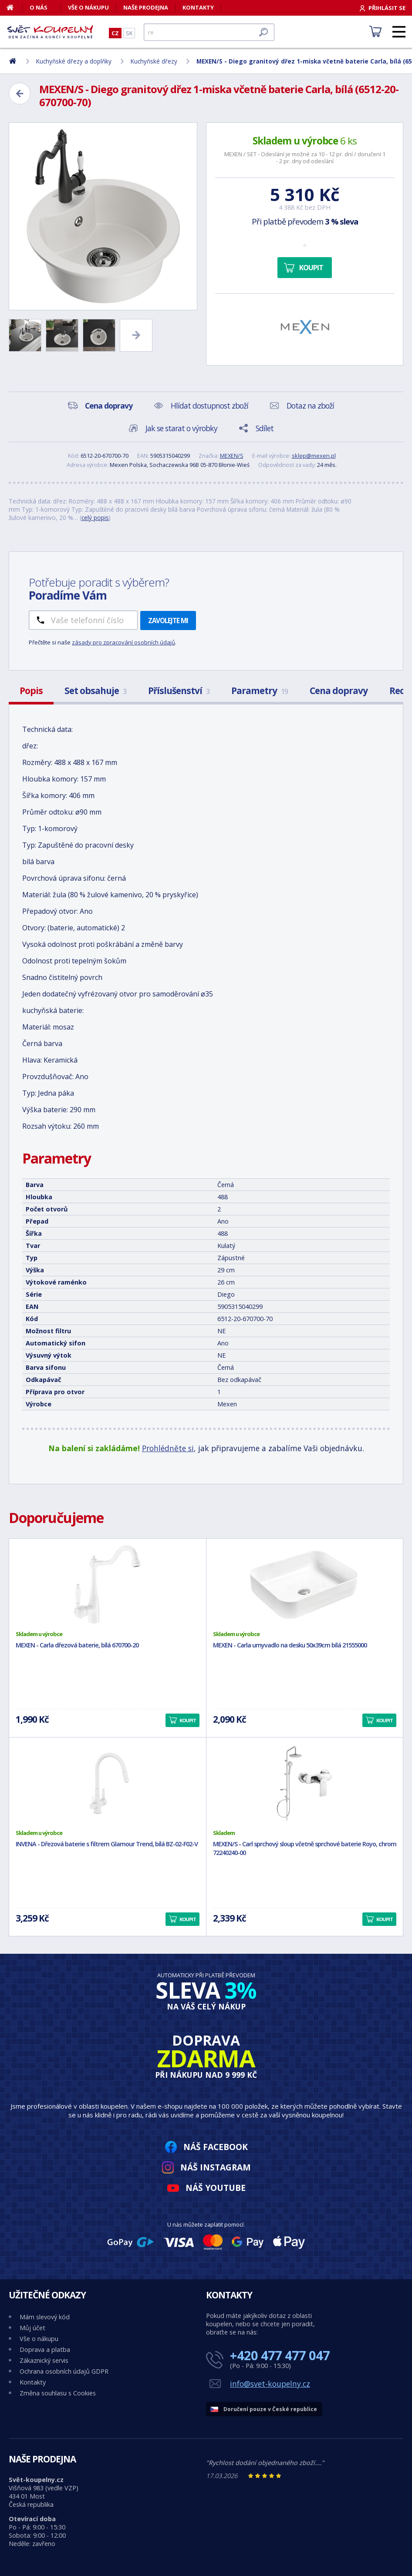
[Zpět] (19, 93)
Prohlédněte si (168, 1448)
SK (129, 33)
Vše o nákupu (88, 7)
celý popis (95, 517)
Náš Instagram (215, 2167)
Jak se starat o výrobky (181, 428)
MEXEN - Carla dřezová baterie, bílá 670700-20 (77, 1645)
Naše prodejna (145, 7)
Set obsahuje (95, 690)
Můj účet (32, 2328)
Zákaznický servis (44, 2360)
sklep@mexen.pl (314, 456)
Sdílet (265, 428)
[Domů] (15, 7)
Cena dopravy (339, 690)
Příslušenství (178, 690)
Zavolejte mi (168, 620)
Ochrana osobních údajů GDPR (64, 2371)
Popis (31, 690)
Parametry (259, 690)
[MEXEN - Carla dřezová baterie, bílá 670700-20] (107, 1584)
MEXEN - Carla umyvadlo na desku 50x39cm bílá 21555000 (290, 1645)
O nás (38, 7)
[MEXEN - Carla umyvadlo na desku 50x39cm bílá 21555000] (305, 1584)
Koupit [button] (187, 1720)
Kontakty (198, 7)
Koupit (311, 267)
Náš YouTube (216, 2188)
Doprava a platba (45, 2349)
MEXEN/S (231, 456)
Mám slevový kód (45, 2317)
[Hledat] (209, 32)
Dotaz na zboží (310, 405)
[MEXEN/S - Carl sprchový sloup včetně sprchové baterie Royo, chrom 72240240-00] (305, 1783)
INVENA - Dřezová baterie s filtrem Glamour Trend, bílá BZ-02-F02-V (107, 1844)
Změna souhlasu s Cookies (58, 2393)
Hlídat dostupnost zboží (209, 405)
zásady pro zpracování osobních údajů (123, 642)
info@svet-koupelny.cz (270, 2383)
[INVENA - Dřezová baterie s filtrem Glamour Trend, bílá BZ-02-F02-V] (107, 1783)
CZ (115, 33)
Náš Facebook (215, 2147)
